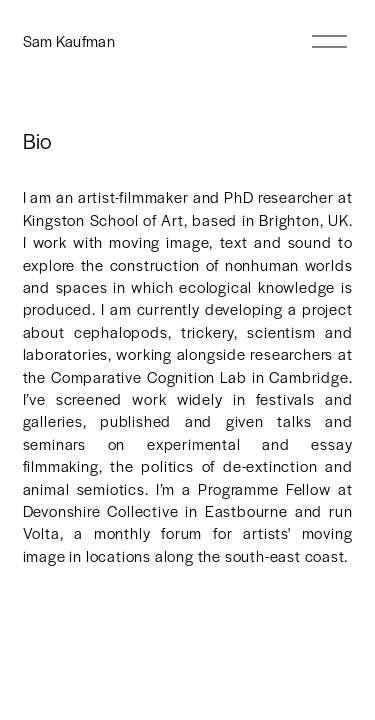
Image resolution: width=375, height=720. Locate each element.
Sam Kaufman (69, 40)
